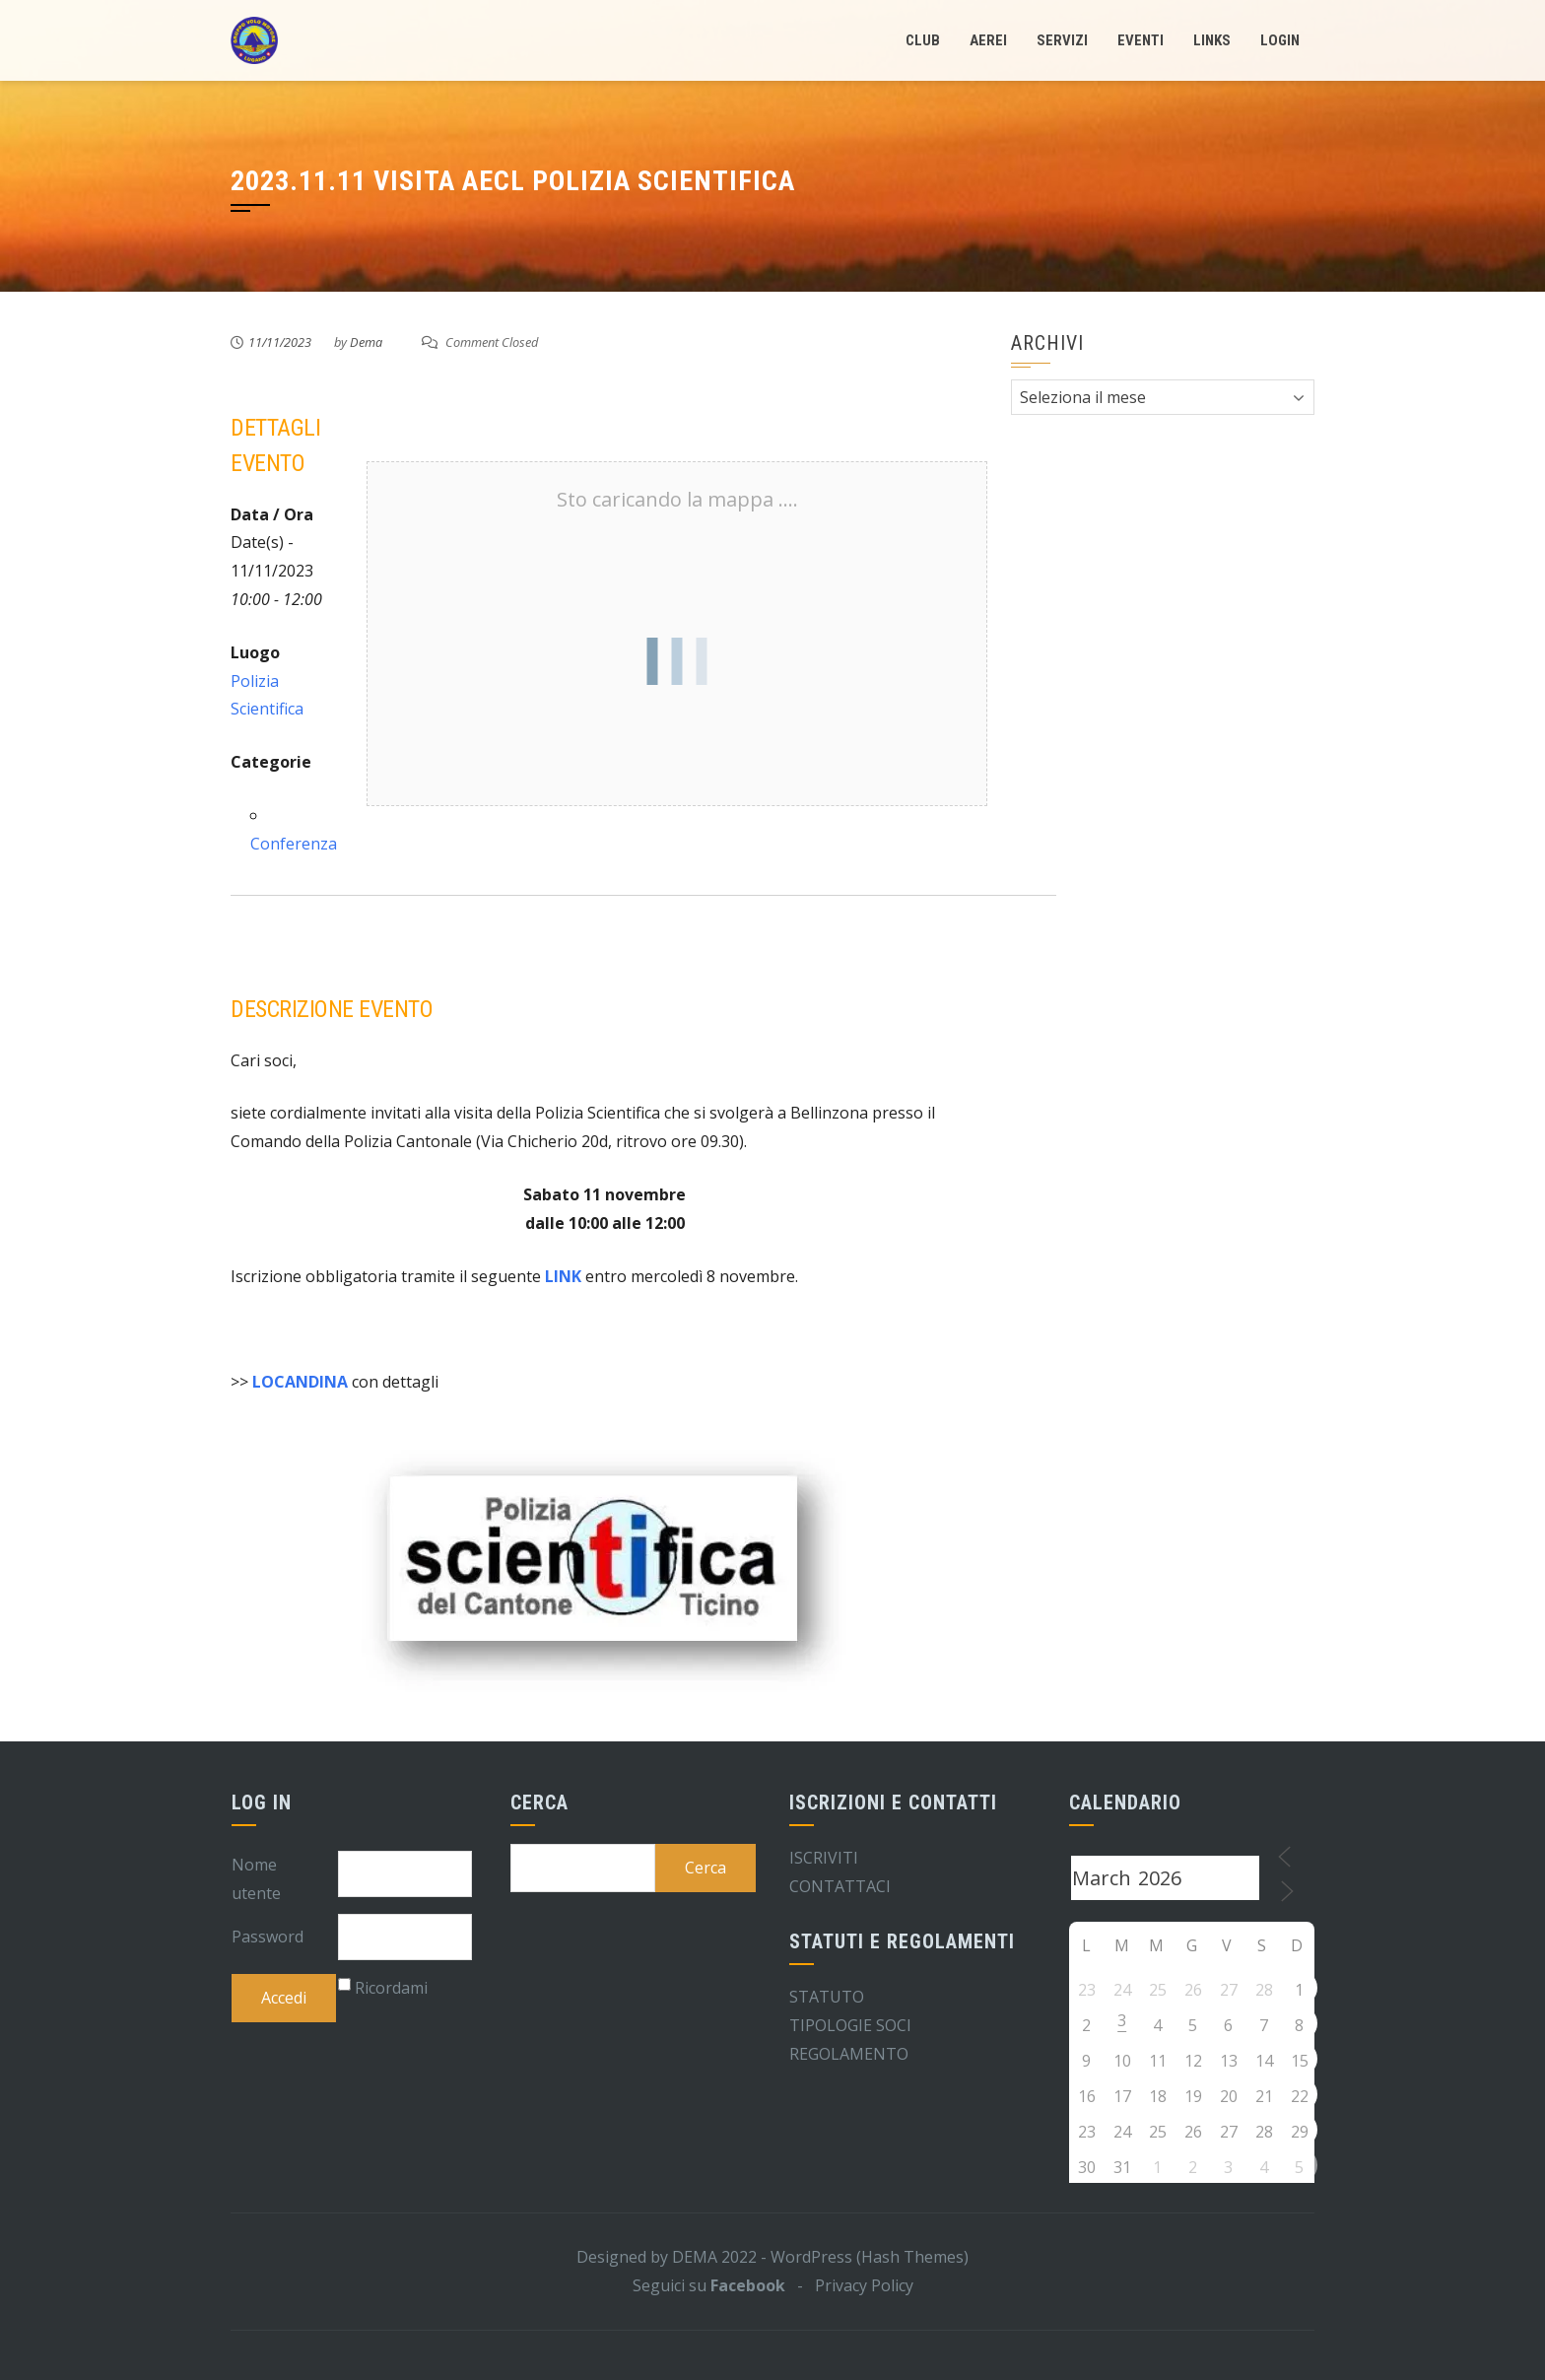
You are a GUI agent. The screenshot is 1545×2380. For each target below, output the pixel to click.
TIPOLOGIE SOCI (850, 2025)
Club (923, 40)
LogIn (1280, 40)
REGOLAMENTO (848, 2054)
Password (267, 1936)
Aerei (988, 40)
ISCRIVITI (823, 1858)
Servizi (1062, 40)
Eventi (1140, 40)
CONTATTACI (840, 1886)
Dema (366, 342)
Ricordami (391, 1988)
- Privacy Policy (849, 2285)
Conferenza (293, 843)
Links (1212, 40)
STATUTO (826, 1996)
